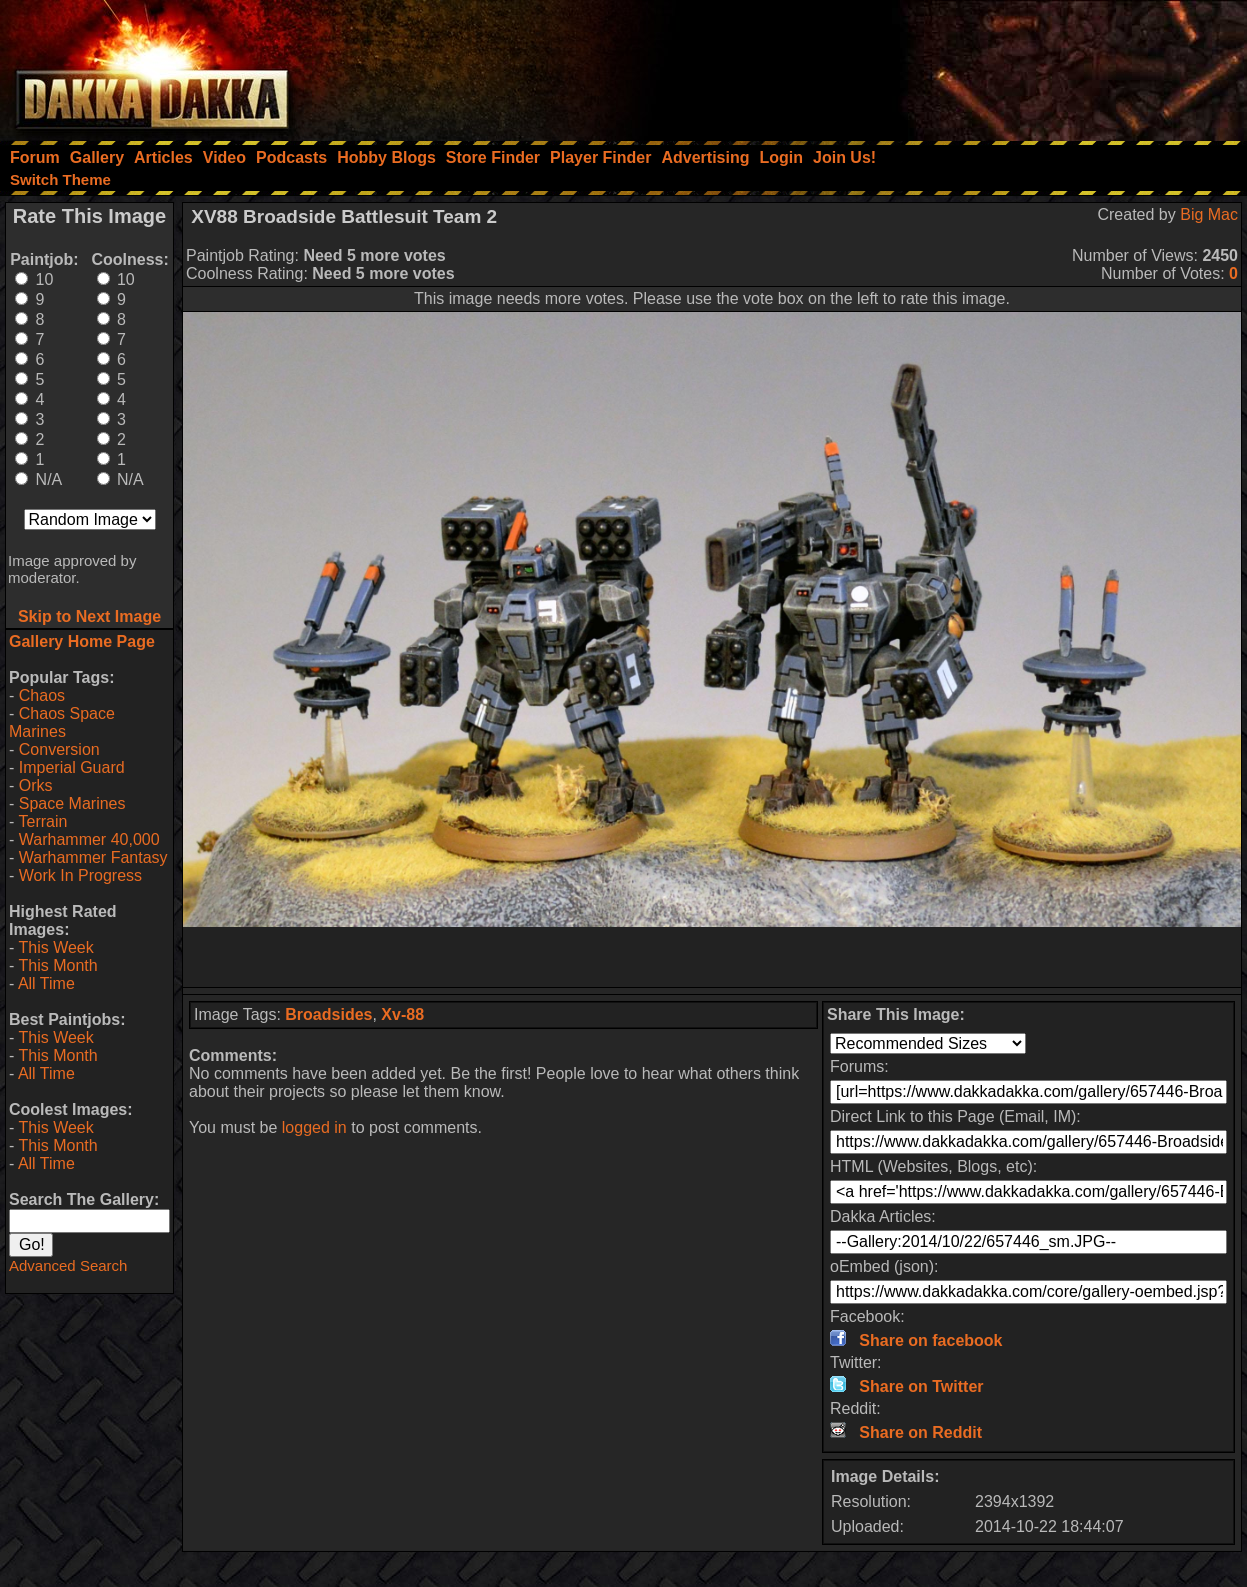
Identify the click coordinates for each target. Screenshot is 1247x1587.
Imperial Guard (72, 767)
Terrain (42, 821)
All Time (46, 983)
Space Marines (72, 803)
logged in (314, 1127)
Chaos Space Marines (62, 722)
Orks (36, 785)
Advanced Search (68, 1265)
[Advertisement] (978, 65)
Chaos (42, 695)
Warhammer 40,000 (89, 839)
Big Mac (1209, 214)
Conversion (59, 749)
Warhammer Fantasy (93, 857)
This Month (57, 965)
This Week (55, 947)
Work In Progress (80, 875)
